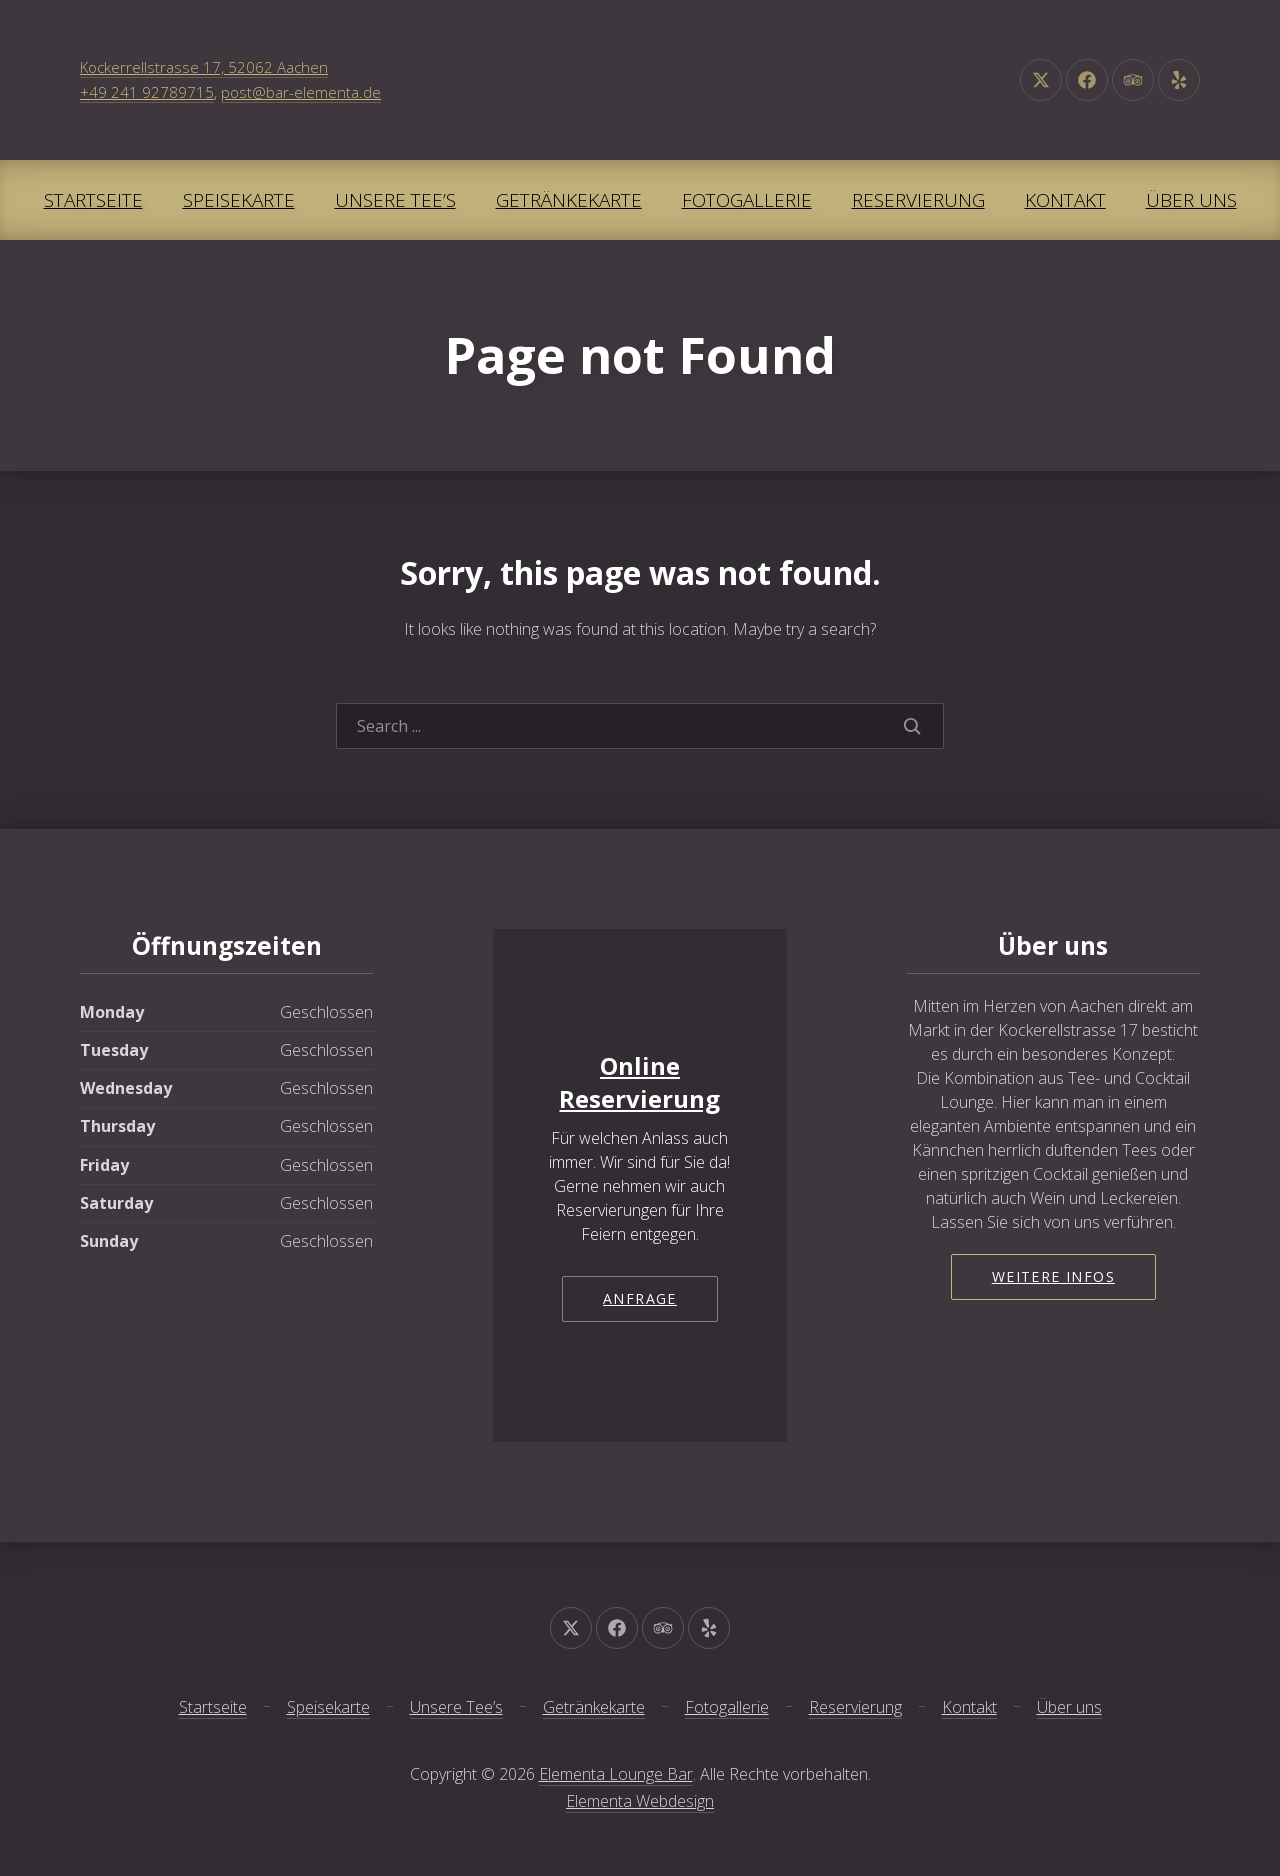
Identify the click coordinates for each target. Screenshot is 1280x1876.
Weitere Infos (1053, 1276)
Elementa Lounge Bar (616, 1774)
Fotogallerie (747, 200)
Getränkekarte (569, 200)
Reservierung (918, 200)
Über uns (1191, 200)
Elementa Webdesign (640, 1801)
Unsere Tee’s (395, 200)
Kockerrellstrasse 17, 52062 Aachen (204, 67)
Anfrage (640, 1298)
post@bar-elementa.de (301, 92)
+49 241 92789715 (147, 92)
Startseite (93, 200)
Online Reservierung (639, 1082)
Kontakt (1065, 200)
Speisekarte (239, 200)
